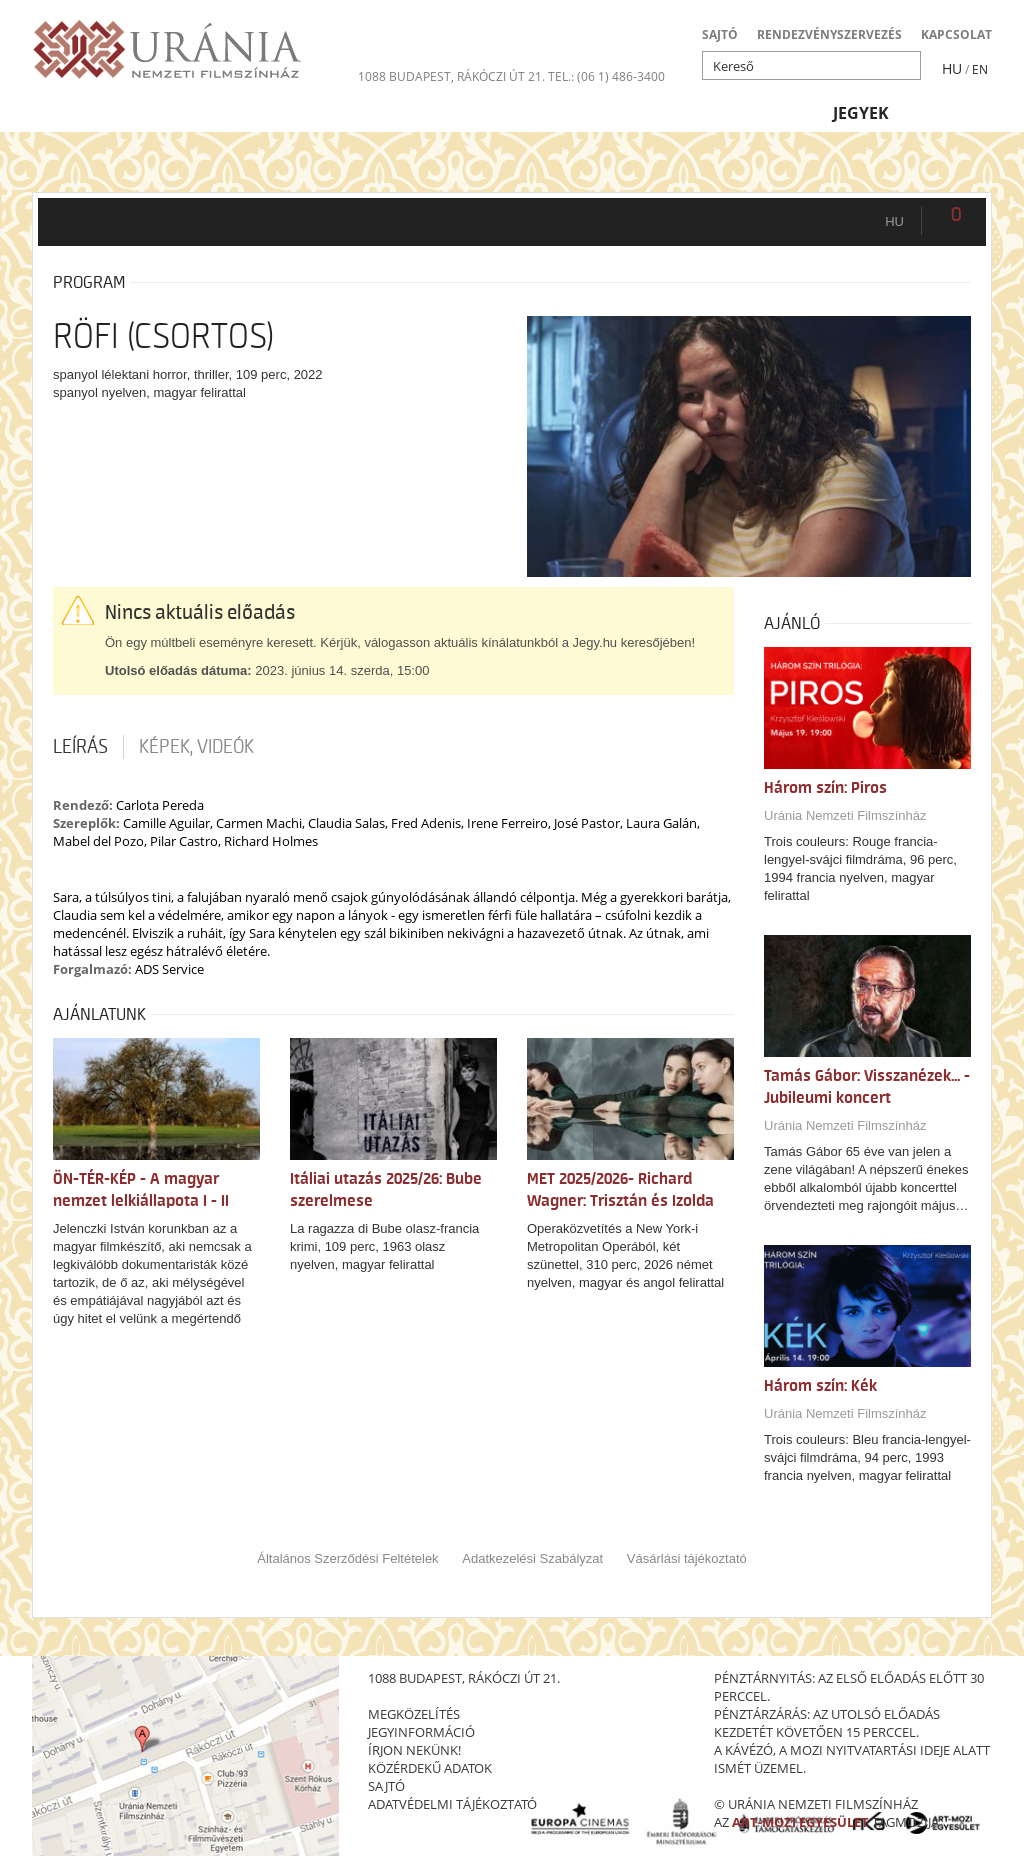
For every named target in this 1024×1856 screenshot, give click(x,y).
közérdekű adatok (430, 1768)
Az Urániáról (387, 113)
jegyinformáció (421, 1732)
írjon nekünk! (414, 1750)
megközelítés (414, 1714)
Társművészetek (218, 113)
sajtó (386, 1786)
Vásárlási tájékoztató (687, 1558)
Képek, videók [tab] (196, 747)
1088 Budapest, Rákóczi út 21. (451, 76)
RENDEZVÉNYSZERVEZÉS (829, 34)
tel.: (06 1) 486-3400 (606, 76)
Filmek (80, 113)
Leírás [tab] (80, 747)
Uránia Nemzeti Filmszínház (845, 815)
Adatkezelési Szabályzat (532, 1558)
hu (894, 221)
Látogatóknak (551, 113)
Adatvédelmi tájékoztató (452, 1804)
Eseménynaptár (725, 113)
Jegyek (861, 113)
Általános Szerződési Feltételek (347, 1558)
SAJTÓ (720, 34)
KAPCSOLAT (956, 34)
